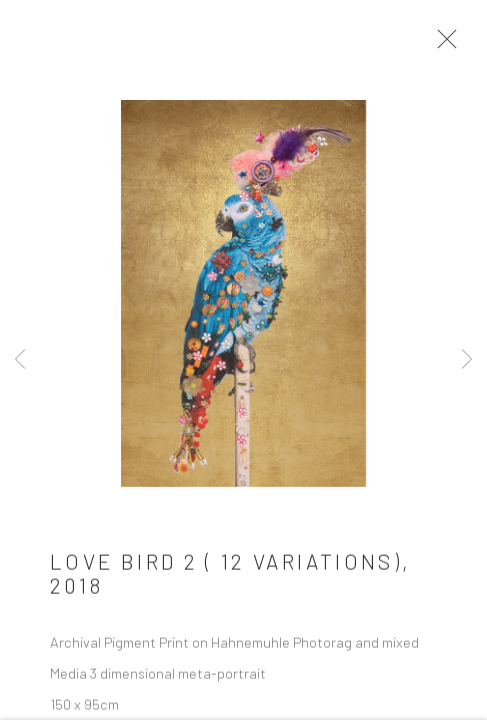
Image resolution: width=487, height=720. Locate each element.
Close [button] (442, 45)
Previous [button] (20, 360)
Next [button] (467, 360)
